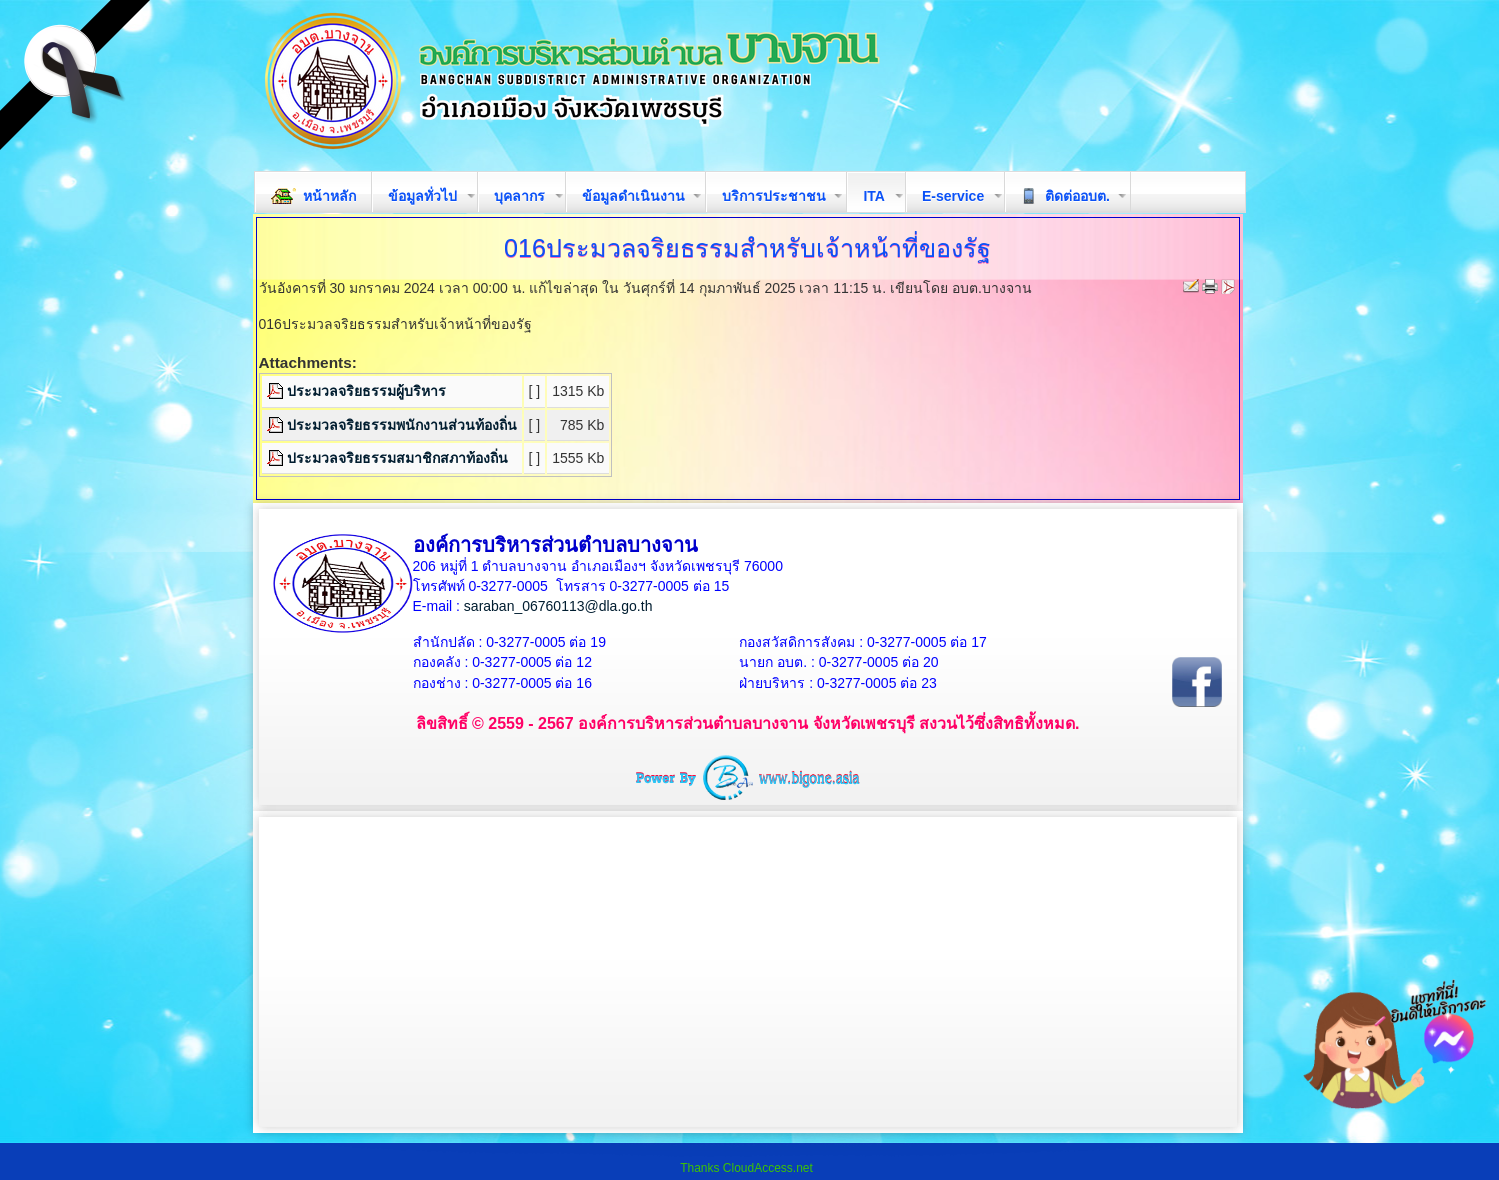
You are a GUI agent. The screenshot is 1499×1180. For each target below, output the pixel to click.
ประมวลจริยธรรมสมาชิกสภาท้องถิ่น (397, 458)
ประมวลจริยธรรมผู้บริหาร (366, 391)
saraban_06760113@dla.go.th (558, 606)
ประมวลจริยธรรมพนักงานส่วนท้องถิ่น (402, 425)
